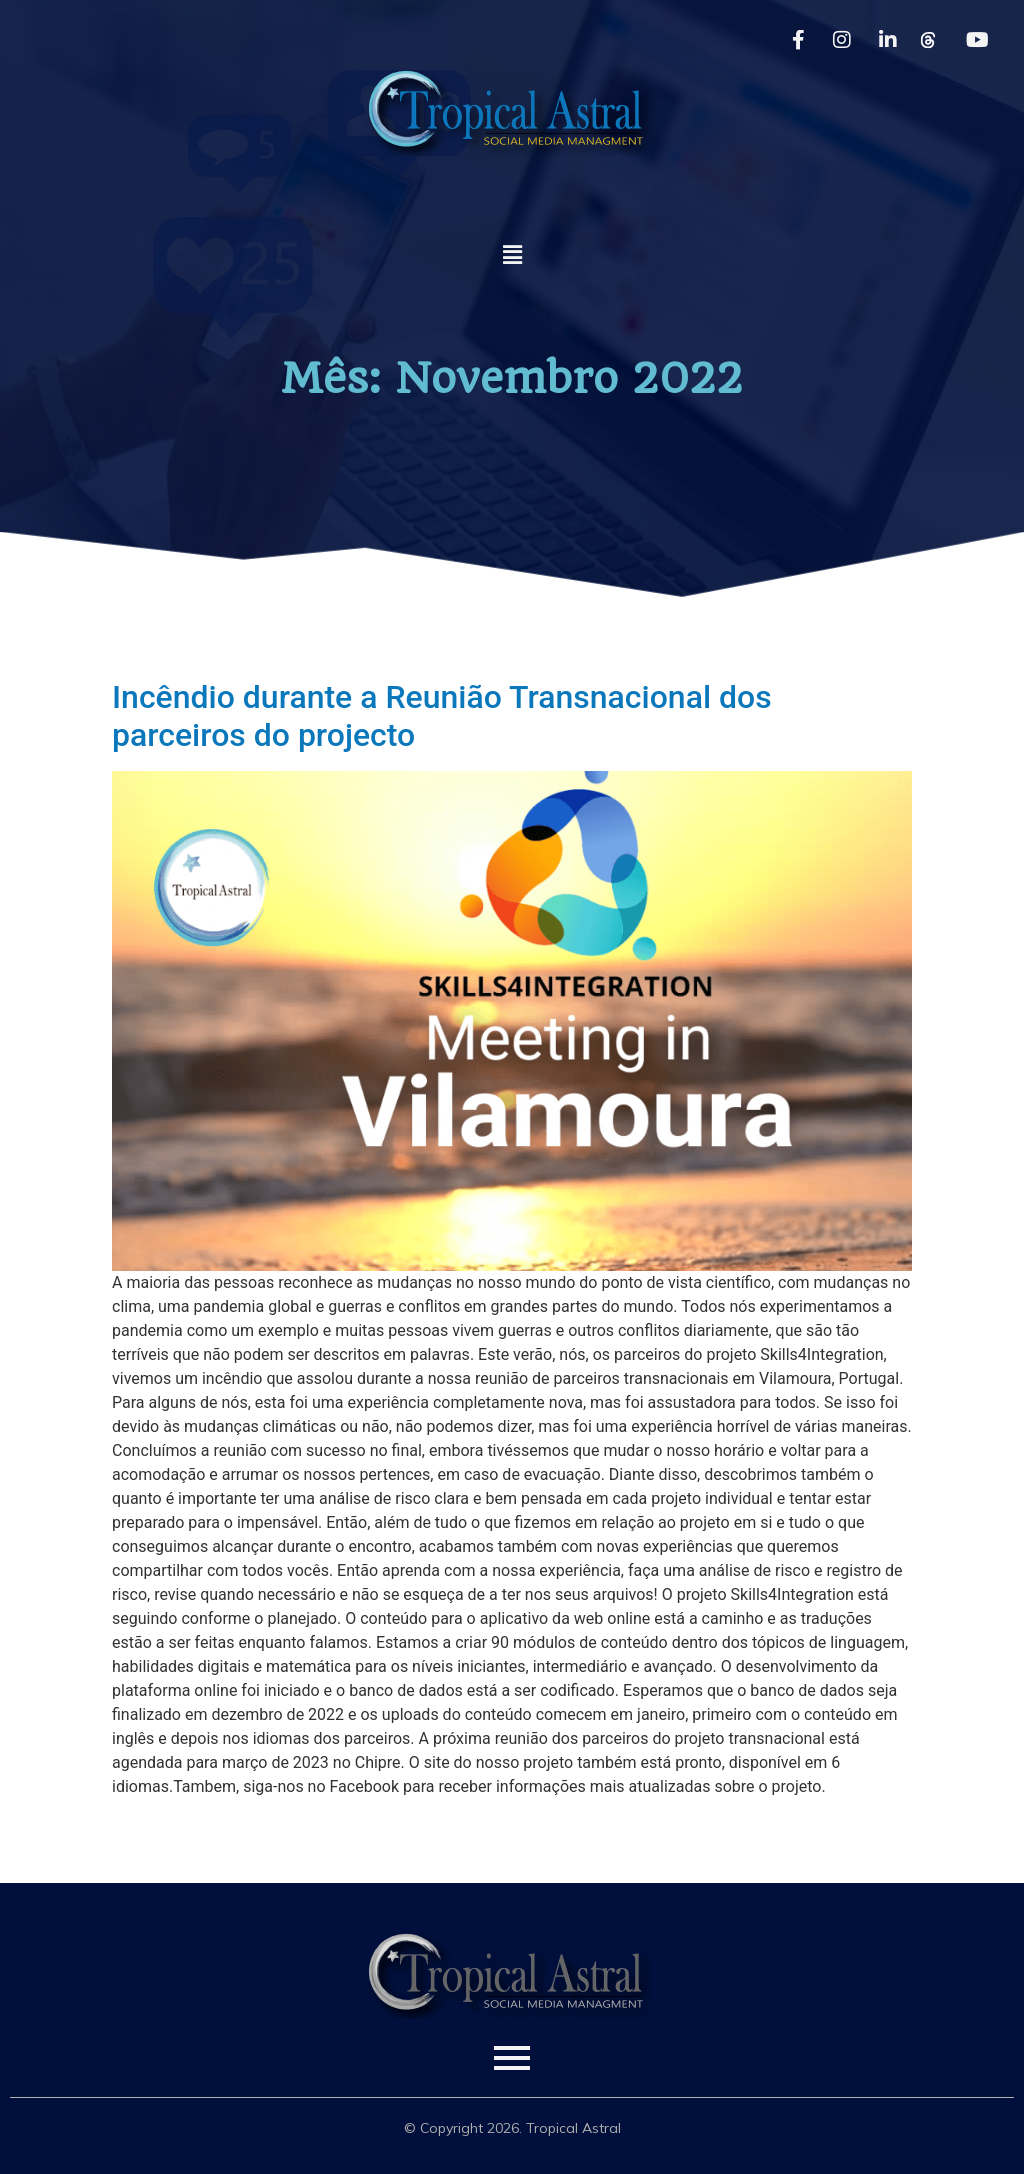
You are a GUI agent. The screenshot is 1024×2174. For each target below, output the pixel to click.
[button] (512, 255)
